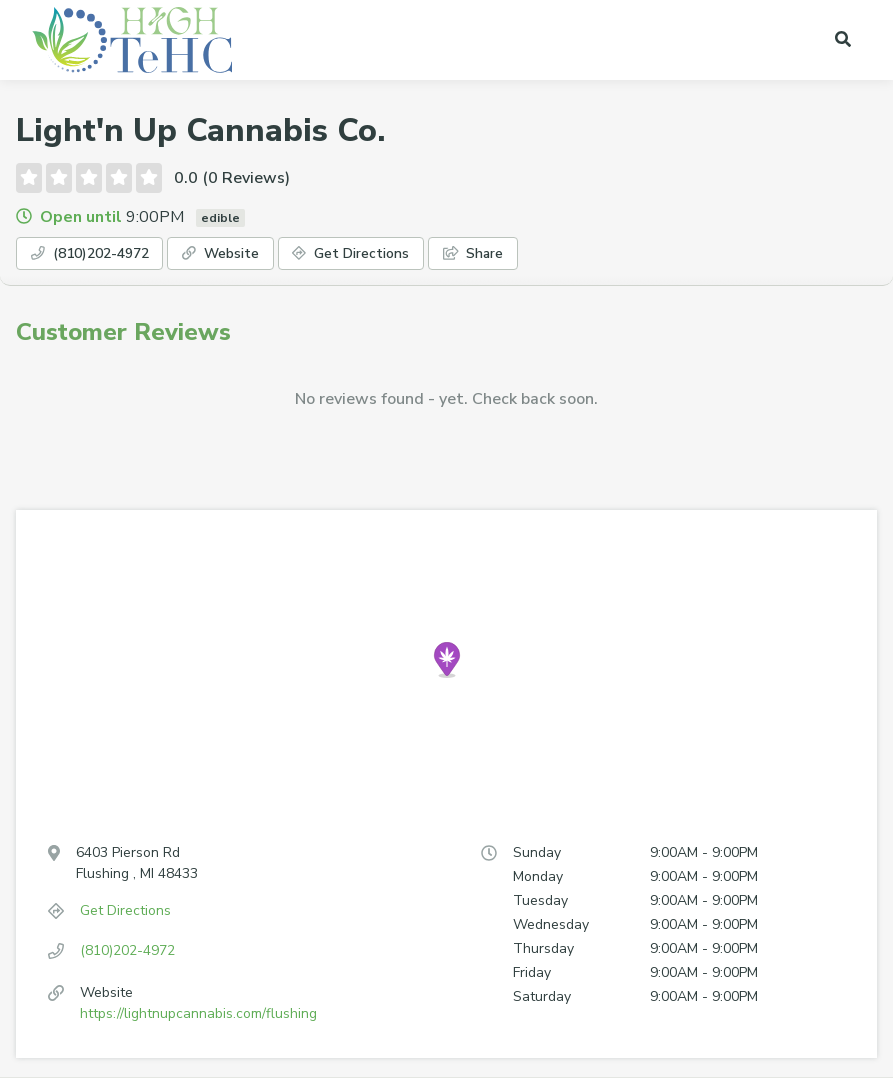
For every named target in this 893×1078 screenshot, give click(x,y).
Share (545, 256)
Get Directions (406, 256)
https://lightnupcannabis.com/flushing (198, 1016)
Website (257, 256)
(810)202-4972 (104, 256)
